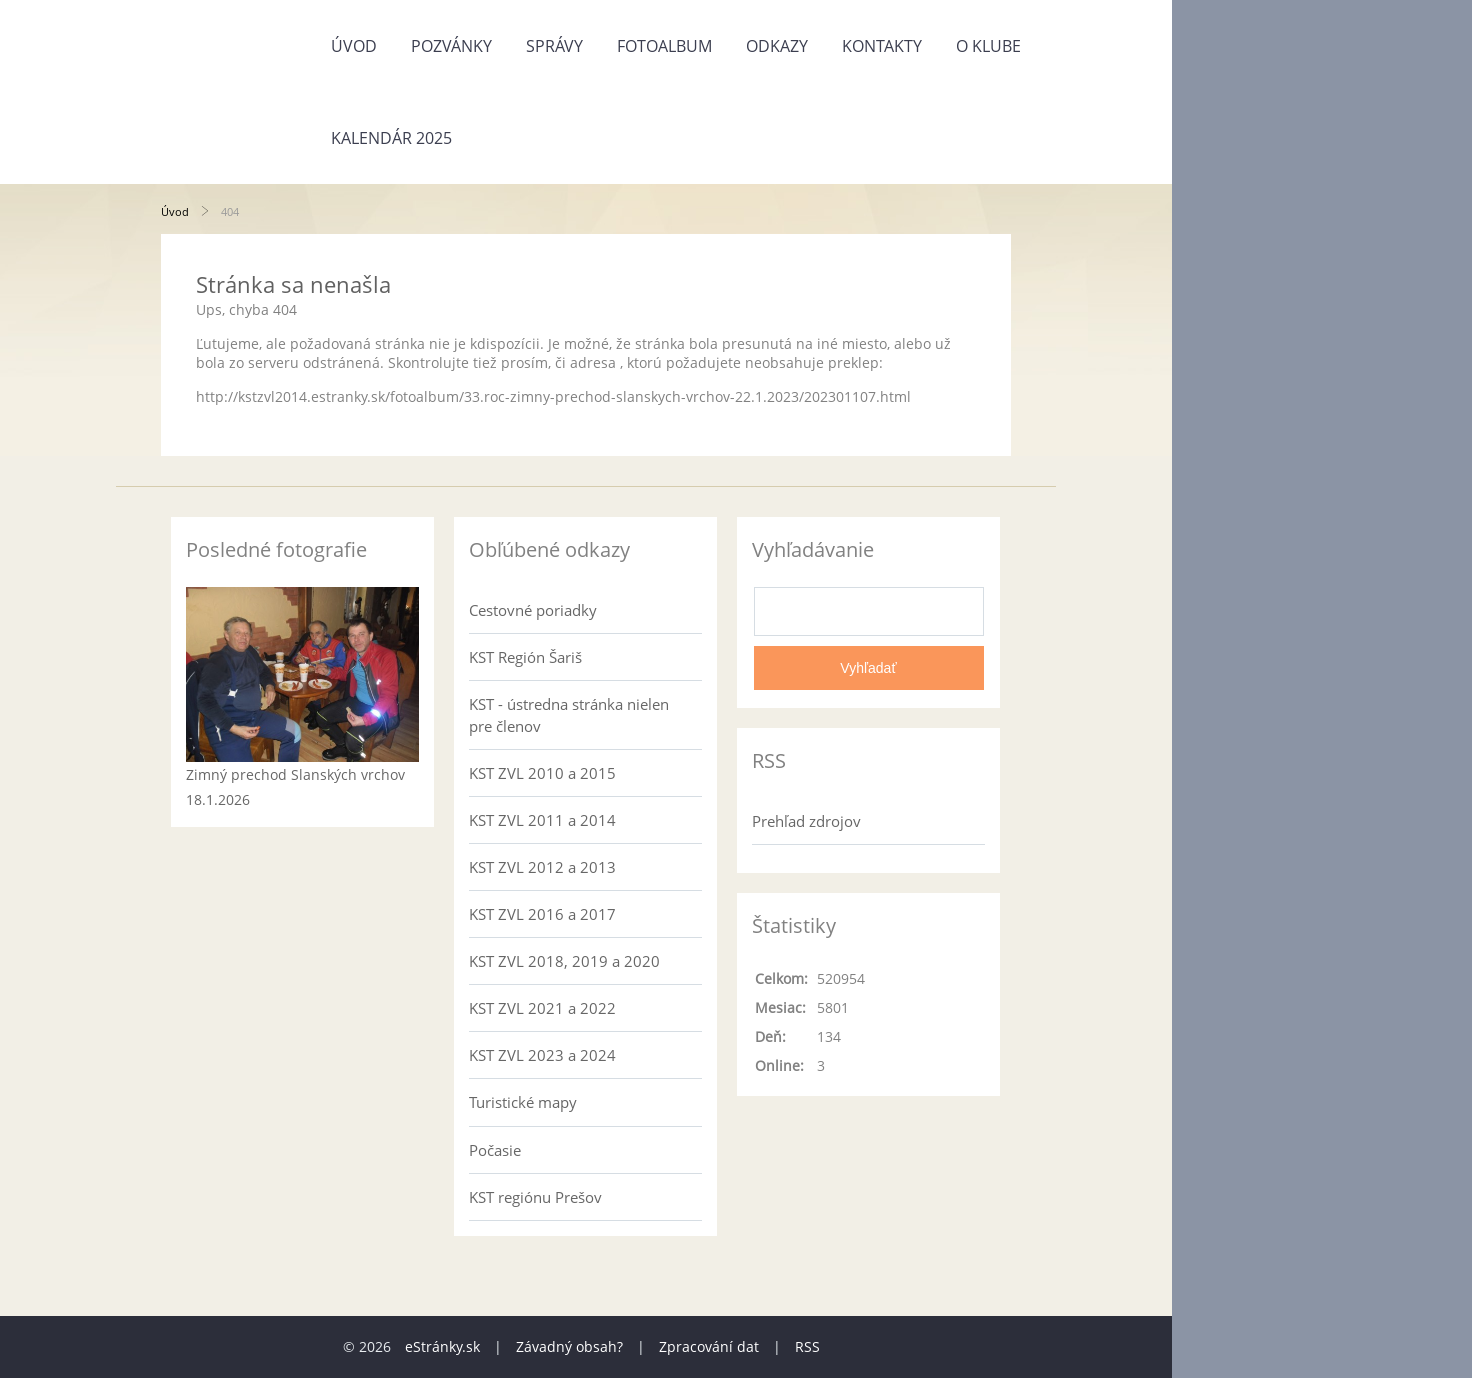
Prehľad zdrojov (806, 821)
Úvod (354, 46)
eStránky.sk (442, 1346)
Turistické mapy (523, 1102)
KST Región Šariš (525, 657)
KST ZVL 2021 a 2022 (542, 1008)
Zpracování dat (709, 1346)
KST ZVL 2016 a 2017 (542, 914)
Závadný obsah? (569, 1346)
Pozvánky (451, 46)
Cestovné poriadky (533, 610)
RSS (807, 1346)
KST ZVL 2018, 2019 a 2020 (564, 961)
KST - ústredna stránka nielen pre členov (569, 715)
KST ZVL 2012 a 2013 (542, 867)
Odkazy (777, 46)
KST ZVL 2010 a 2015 (542, 773)
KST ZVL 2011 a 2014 (542, 820)
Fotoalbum (664, 46)
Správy (554, 46)
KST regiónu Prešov (535, 1197)
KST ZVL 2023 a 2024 (542, 1055)
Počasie (495, 1150)
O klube (988, 46)
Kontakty (882, 46)
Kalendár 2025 (391, 138)
